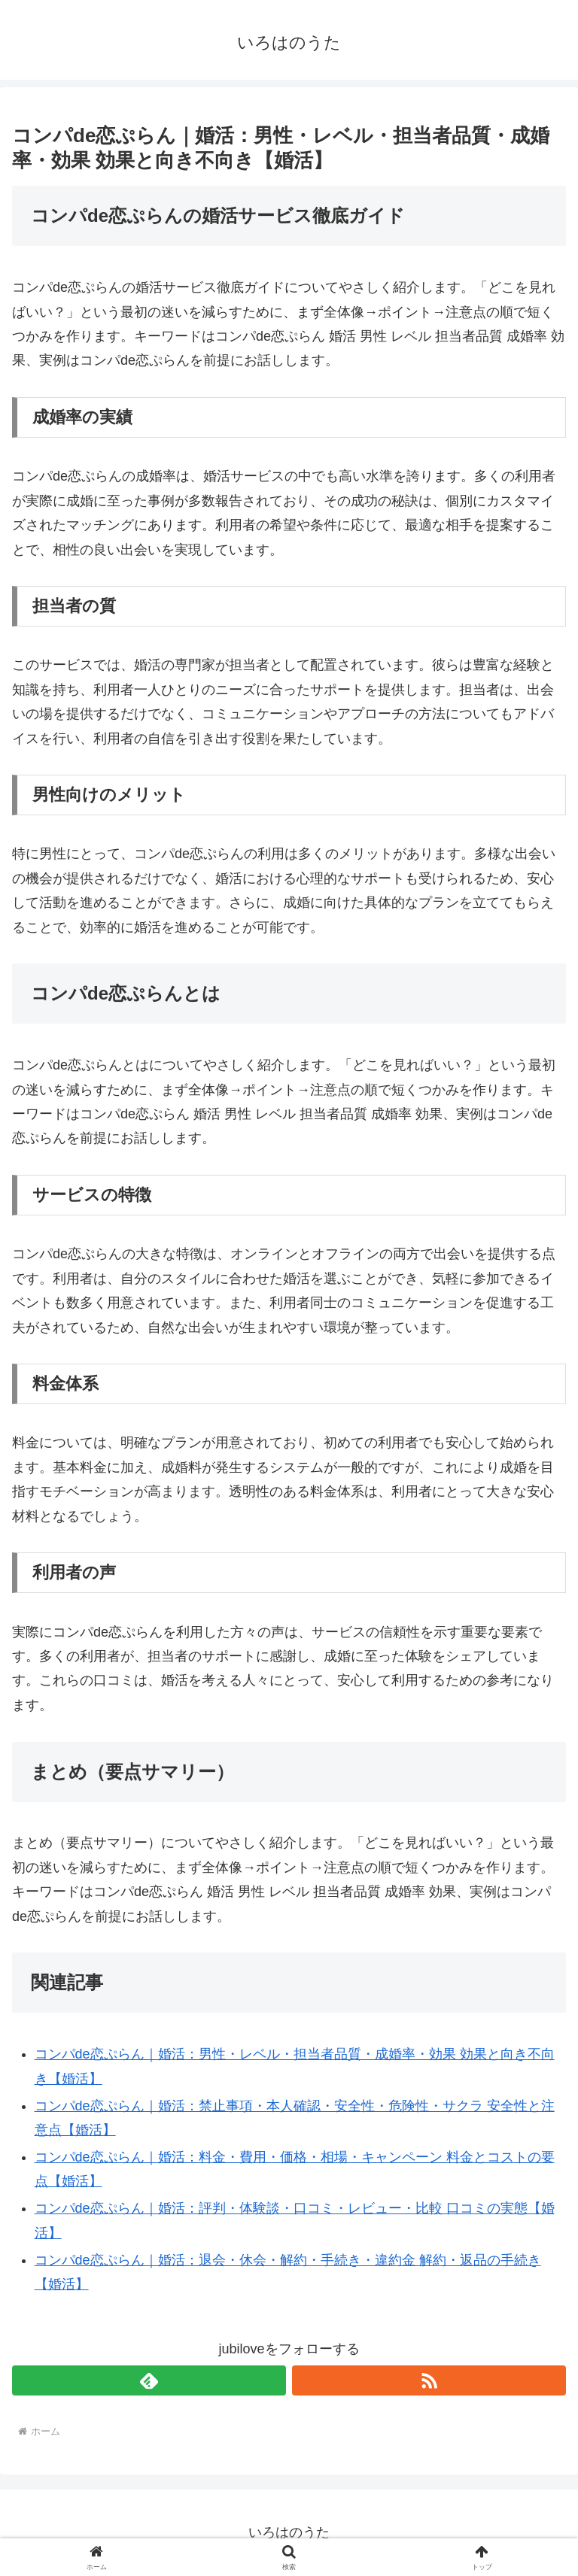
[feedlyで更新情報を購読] (149, 2380)
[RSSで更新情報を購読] (429, 2380)
